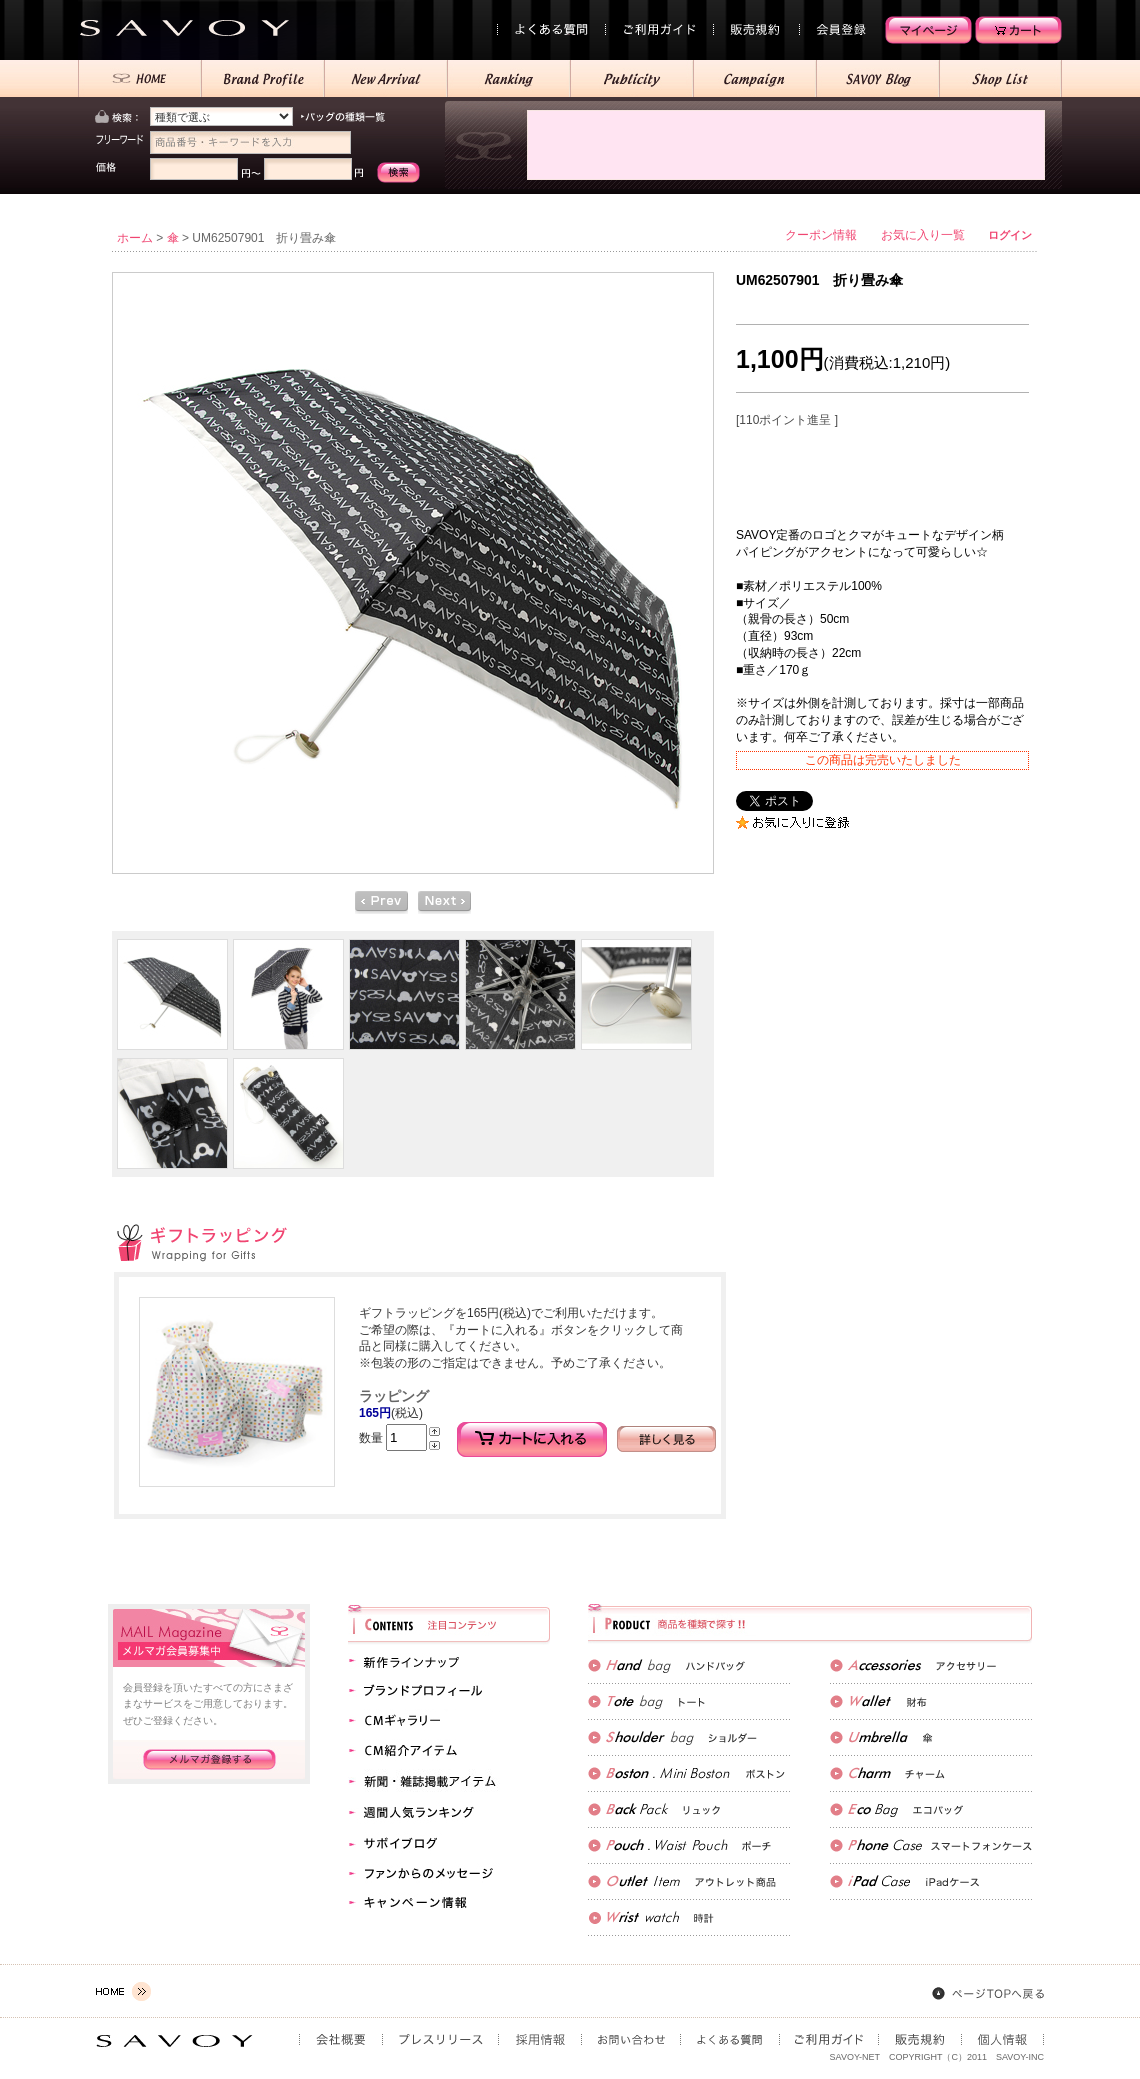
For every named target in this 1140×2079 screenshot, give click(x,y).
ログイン (1010, 235)
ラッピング (394, 1396)
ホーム (135, 238)
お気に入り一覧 (923, 235)
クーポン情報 (821, 235)
